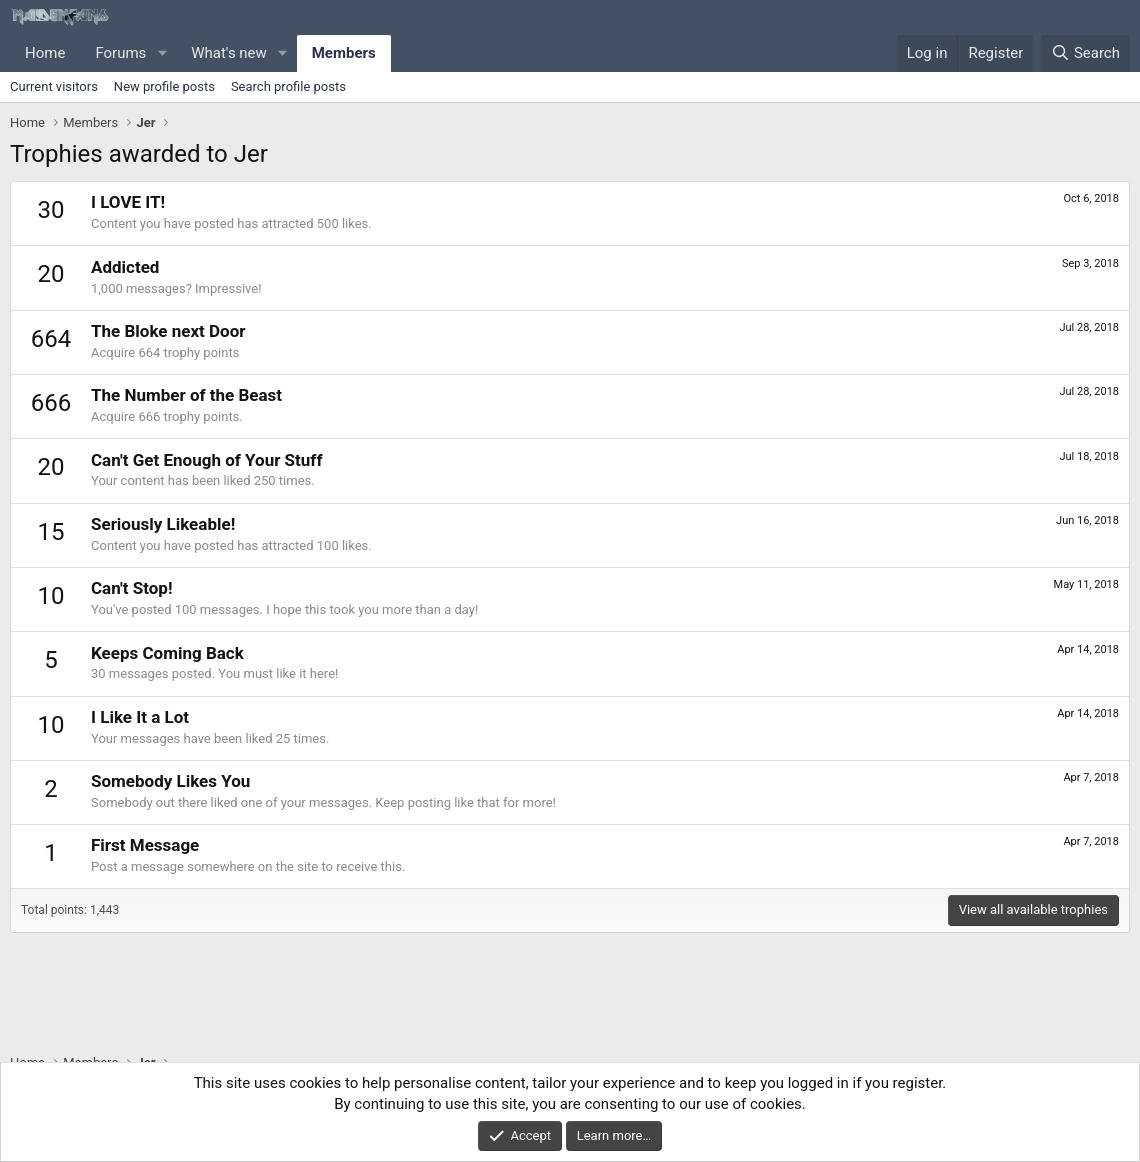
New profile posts (164, 86)
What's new (229, 53)
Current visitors (54, 86)
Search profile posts (288, 86)
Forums (120, 53)
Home (45, 53)
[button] (162, 53)
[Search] (1085, 53)
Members (344, 53)
